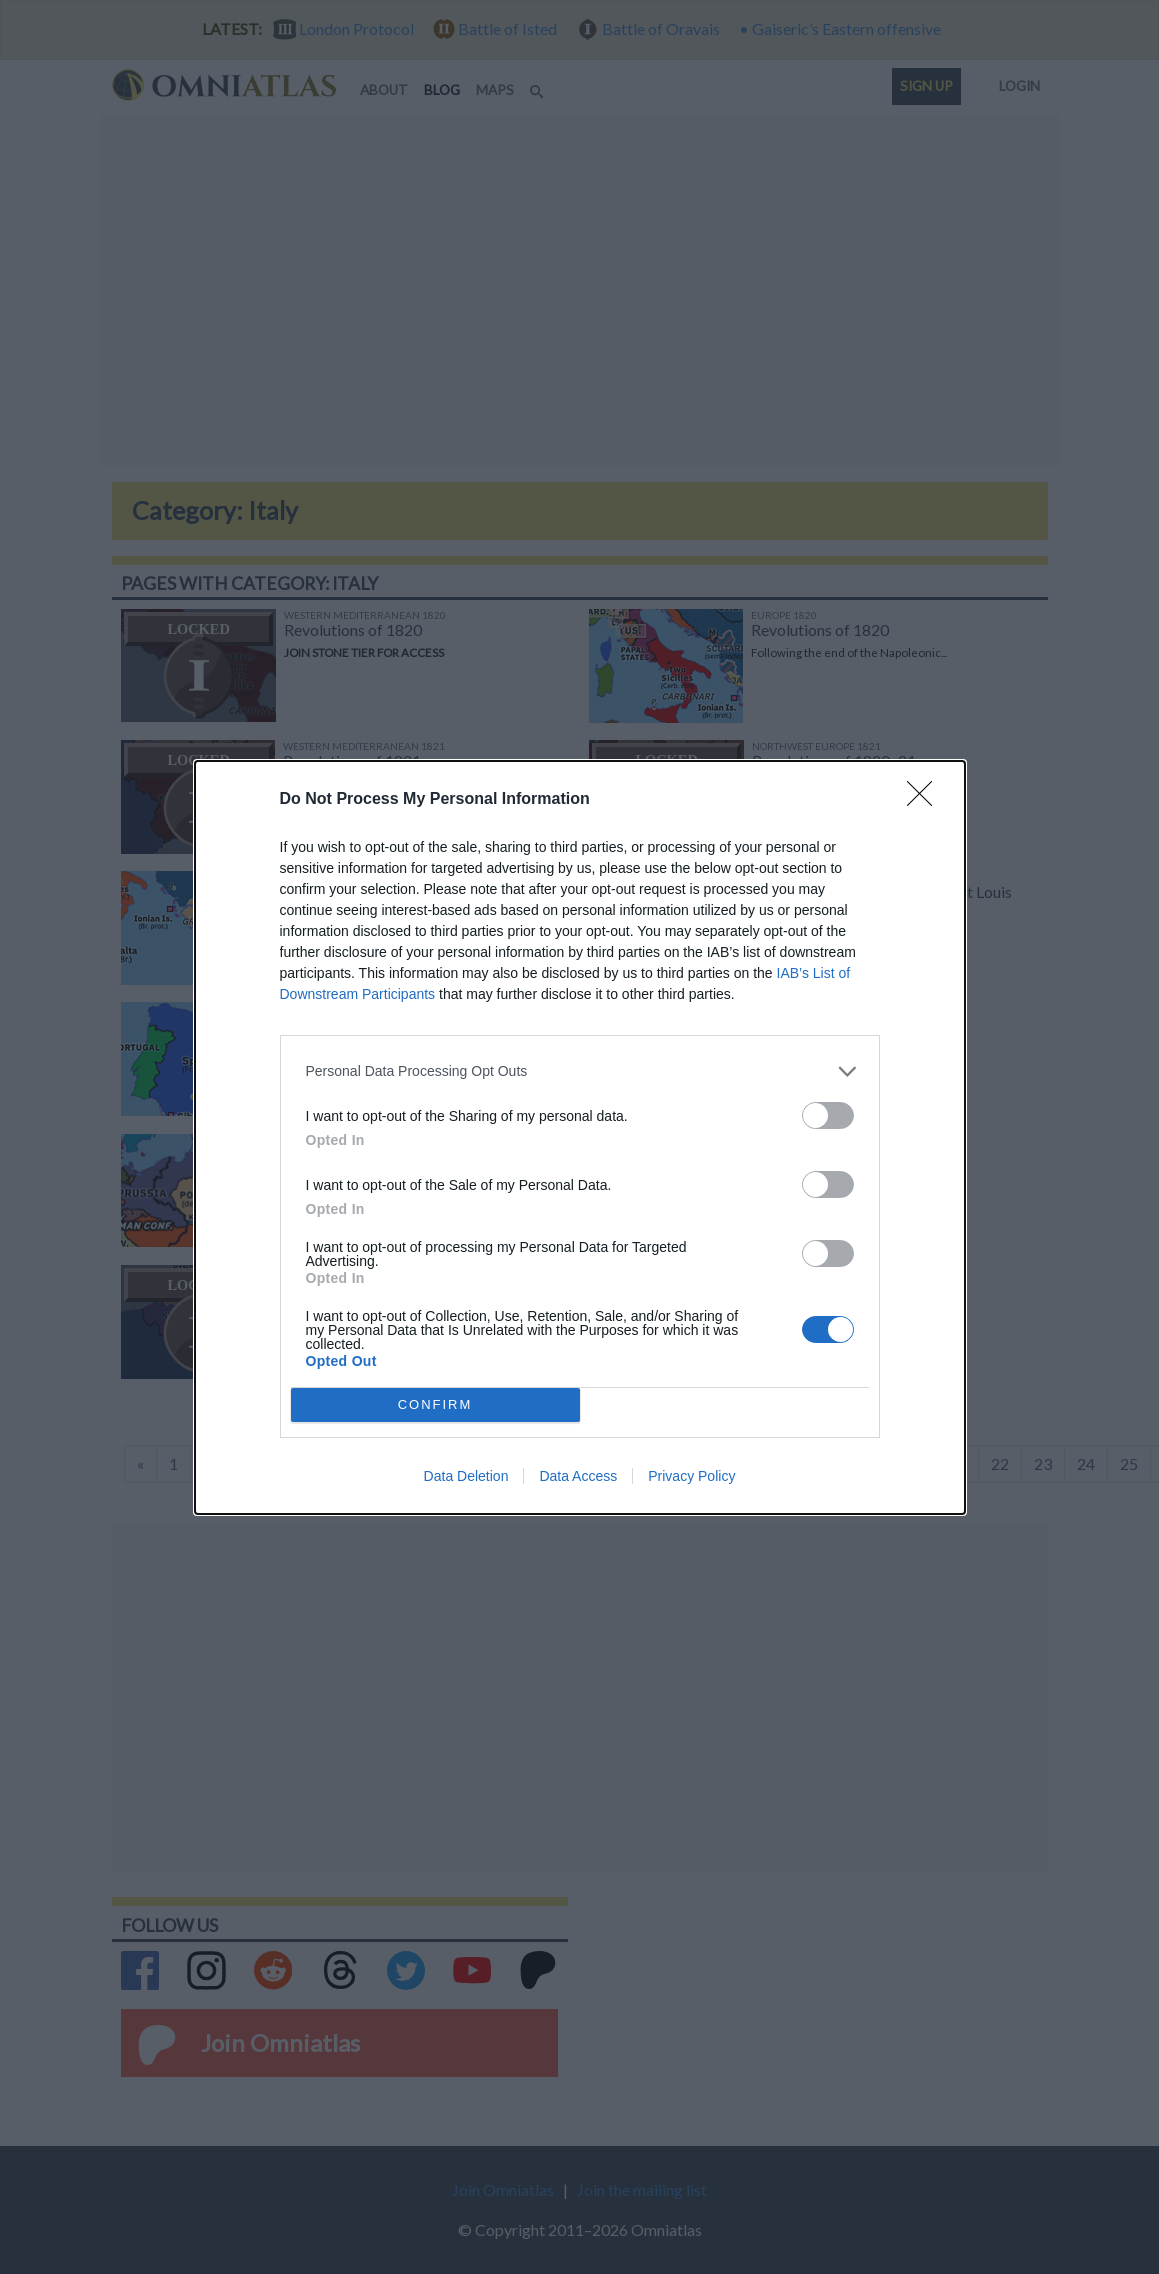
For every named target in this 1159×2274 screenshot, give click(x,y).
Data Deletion (466, 1476)
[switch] (828, 1115)
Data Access (578, 1476)
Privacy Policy (691, 1476)
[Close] (926, 800)
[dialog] (580, 1137)
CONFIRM (435, 1404)
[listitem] (580, 1071)
